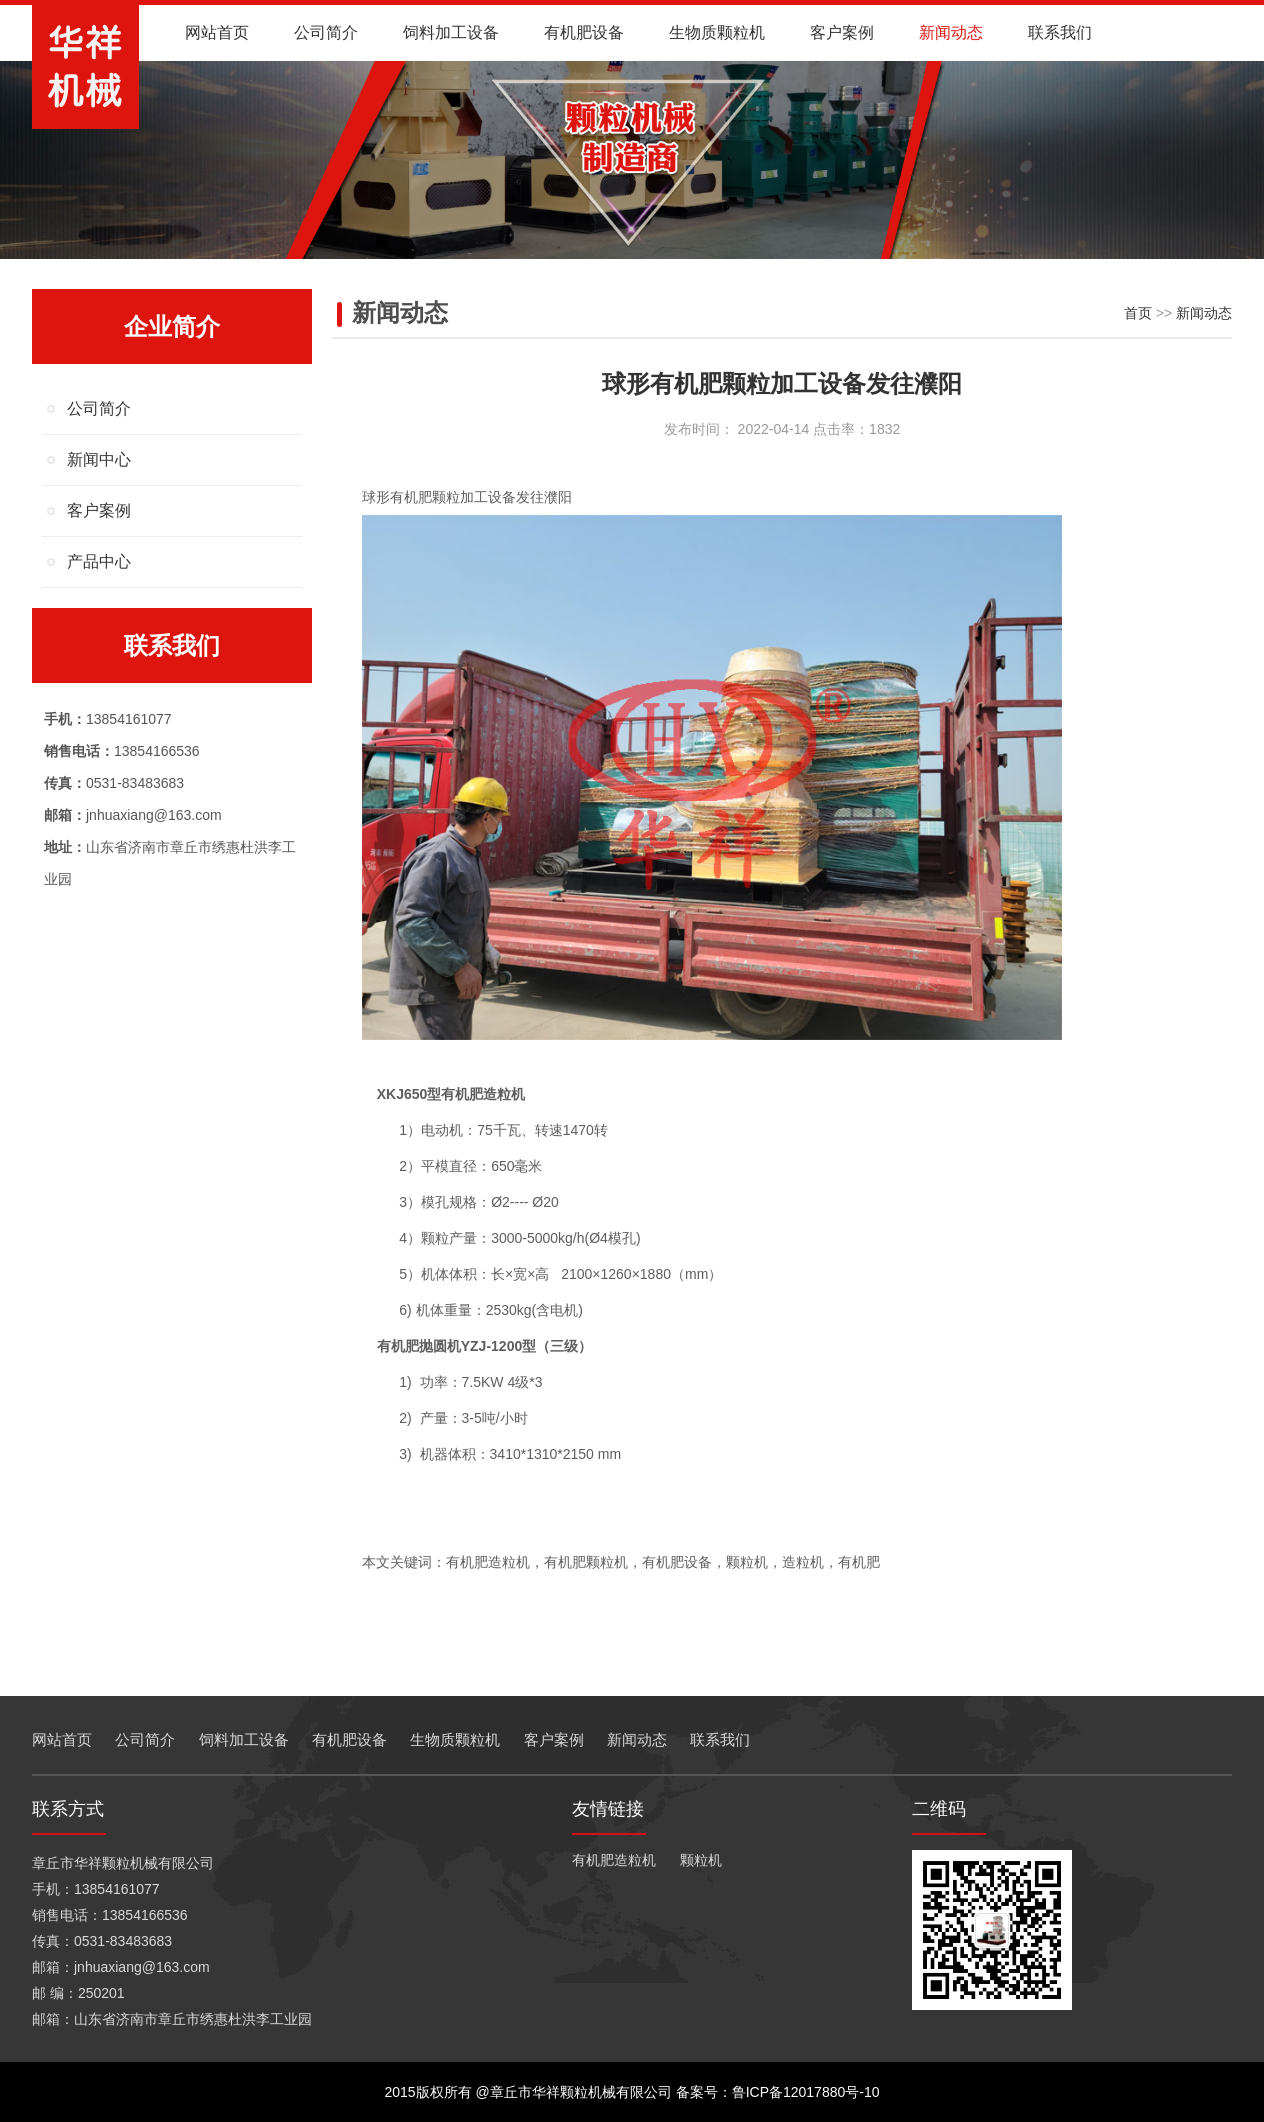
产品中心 (99, 561)
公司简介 (326, 32)
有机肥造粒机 (614, 1860)
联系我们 (1060, 32)
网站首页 (217, 32)
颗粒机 (701, 1860)
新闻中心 (99, 459)
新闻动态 (951, 32)
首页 (1138, 313)
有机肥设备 (584, 32)
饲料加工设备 (451, 32)
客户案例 (842, 32)
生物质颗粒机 (717, 32)
